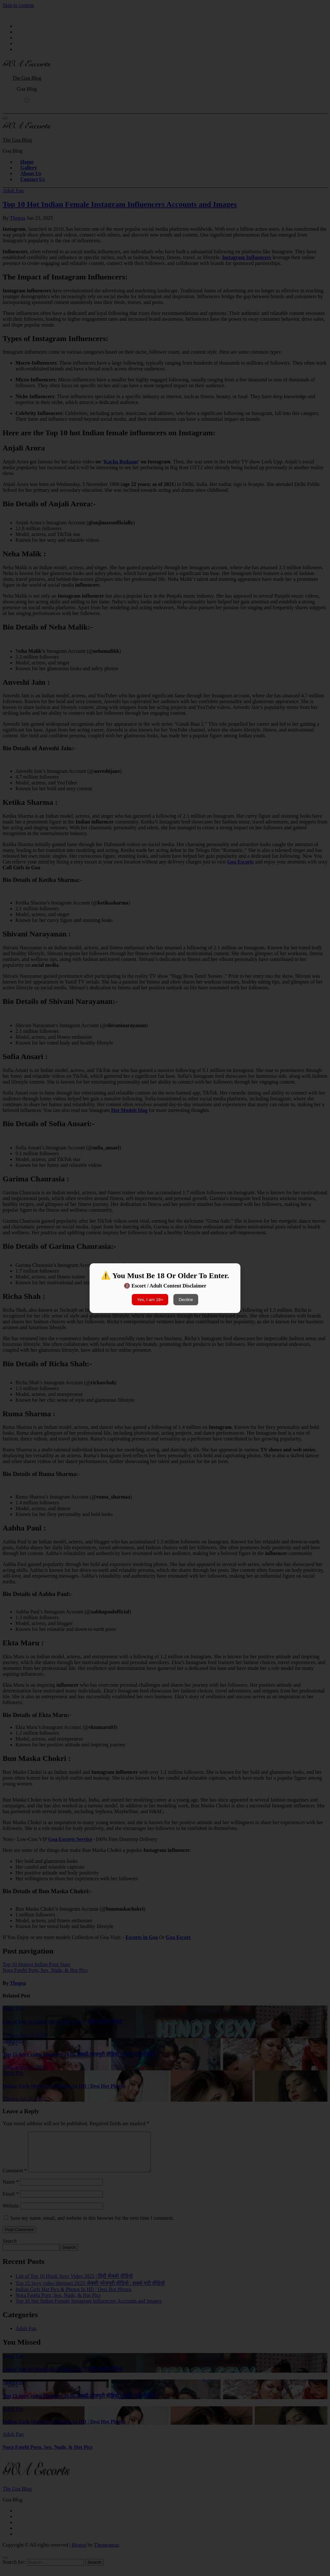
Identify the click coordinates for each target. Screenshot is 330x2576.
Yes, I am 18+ (150, 1299)
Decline (186, 1299)
